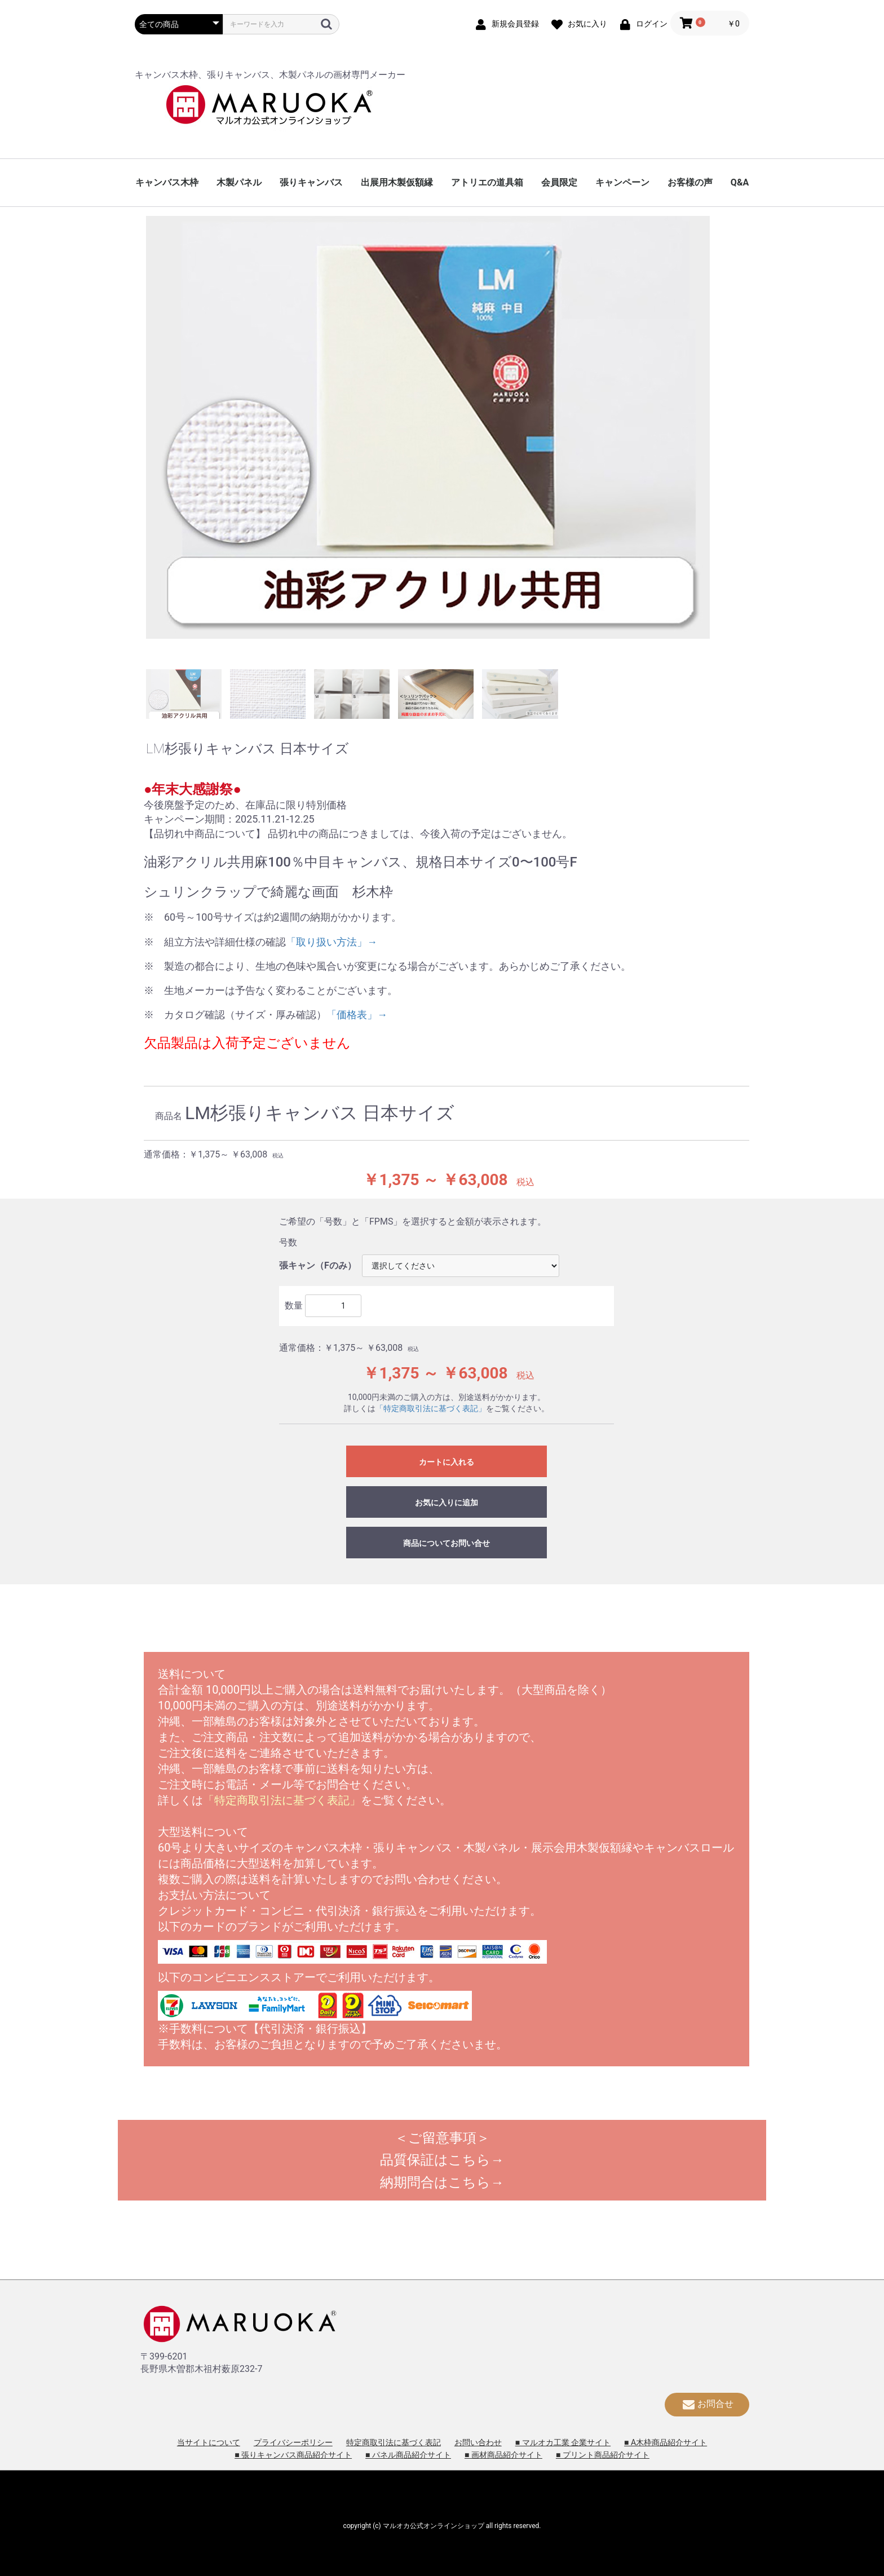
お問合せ (706, 2403)
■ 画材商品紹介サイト (503, 2454)
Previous (137, 439)
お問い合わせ (478, 2442)
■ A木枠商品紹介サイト (665, 2442)
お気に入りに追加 (446, 1502)
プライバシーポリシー (293, 2442)
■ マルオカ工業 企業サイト (563, 2442)
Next (746, 439)
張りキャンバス (311, 182)
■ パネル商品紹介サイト (408, 2454)
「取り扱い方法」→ (331, 942)
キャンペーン (622, 182)
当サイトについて (208, 2442)
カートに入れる (446, 1461)
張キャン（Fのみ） (317, 1265)
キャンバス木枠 (166, 182)
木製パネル (239, 182)
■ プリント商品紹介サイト (602, 2454)
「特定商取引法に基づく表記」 (430, 1408)
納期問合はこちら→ (442, 2182)
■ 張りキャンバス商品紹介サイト (293, 2454)
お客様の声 (690, 182)
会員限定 (559, 182)
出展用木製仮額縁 (397, 182)
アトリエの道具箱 (487, 182)
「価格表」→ (356, 1014)
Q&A (740, 182)
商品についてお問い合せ (446, 1543)
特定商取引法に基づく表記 (393, 2442)
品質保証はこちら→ (442, 2160)
